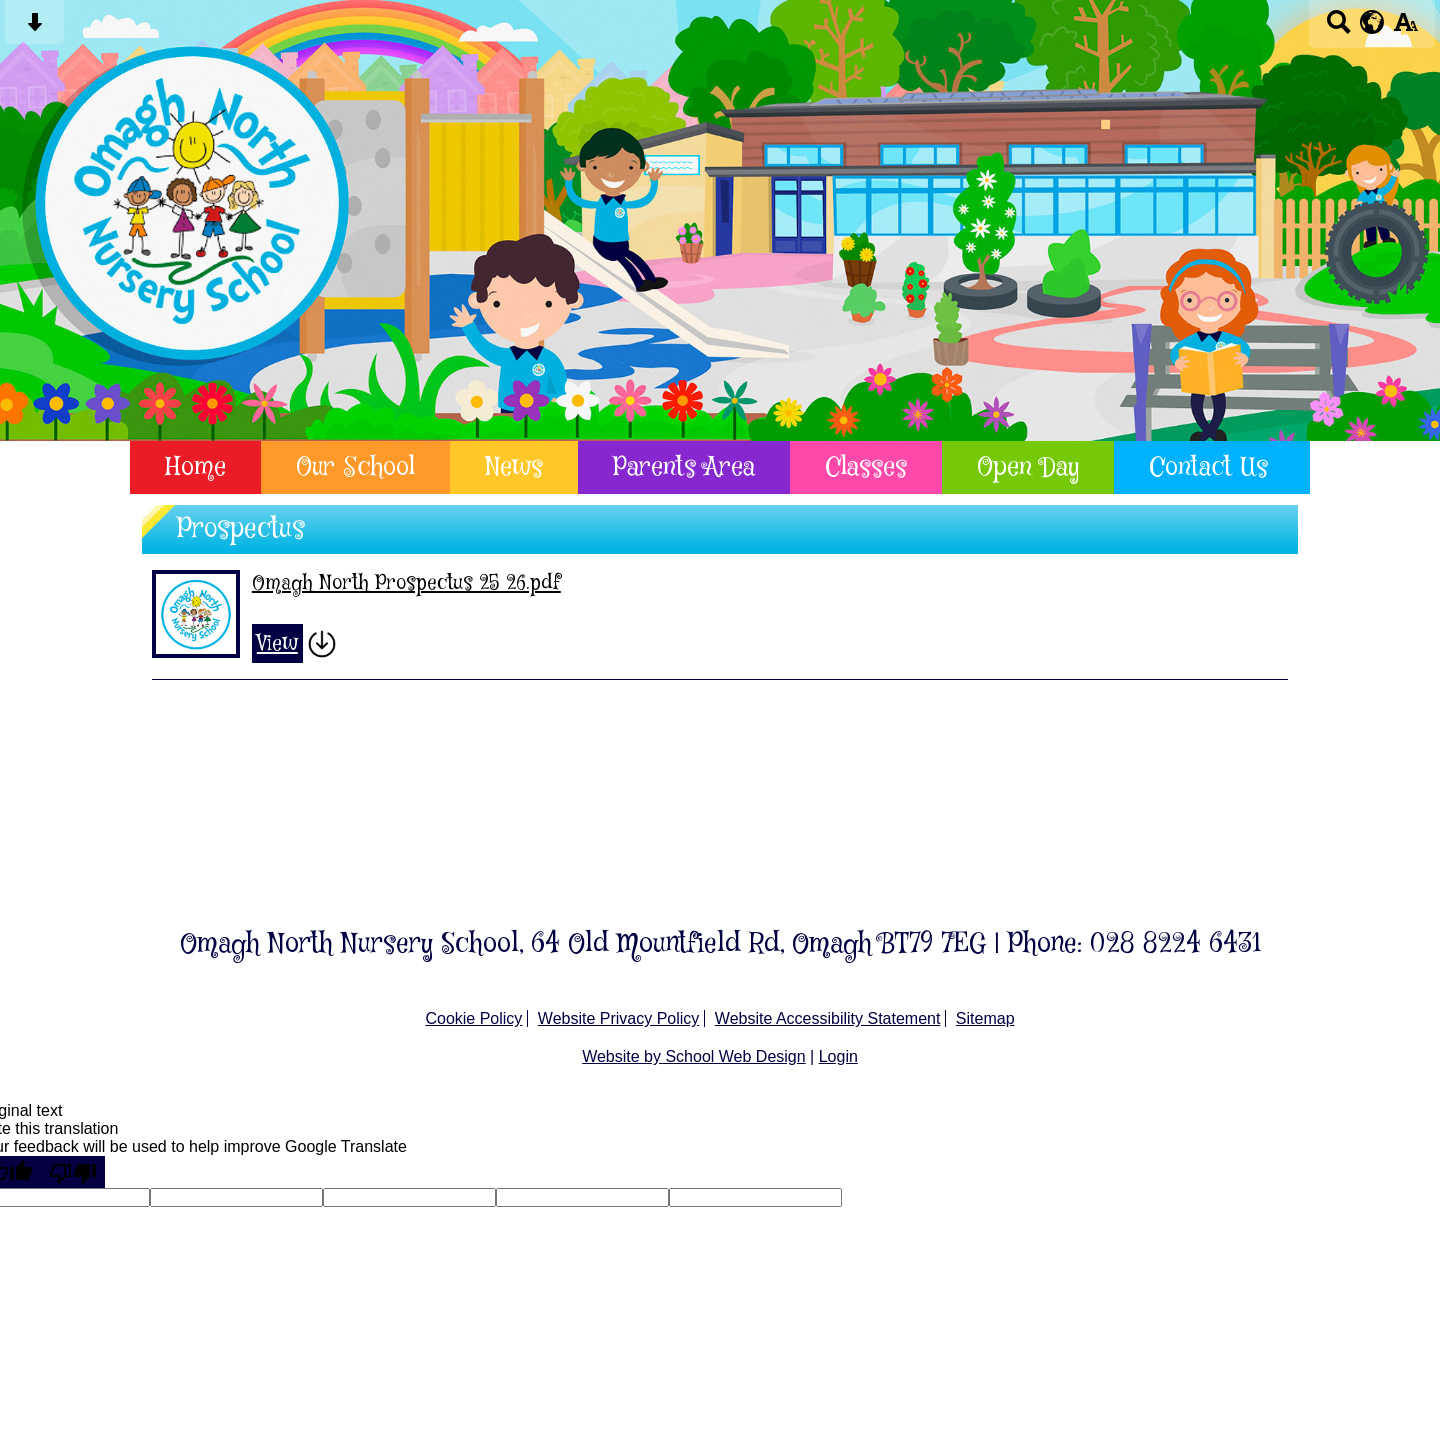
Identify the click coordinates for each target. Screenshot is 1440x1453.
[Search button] (1338, 28)
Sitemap (985, 1018)
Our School (355, 467)
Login (838, 1056)
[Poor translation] (73, 1172)
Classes (866, 467)
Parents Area (684, 467)
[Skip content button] (34, 28)
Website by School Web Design (694, 1056)
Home (195, 467)
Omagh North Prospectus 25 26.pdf (406, 583)
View (277, 643)
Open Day (1028, 467)
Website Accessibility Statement (828, 1018)
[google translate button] (1372, 22)
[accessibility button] (1405, 28)
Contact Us (1208, 467)
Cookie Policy (473, 1018)
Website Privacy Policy (619, 1018)
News (514, 467)
